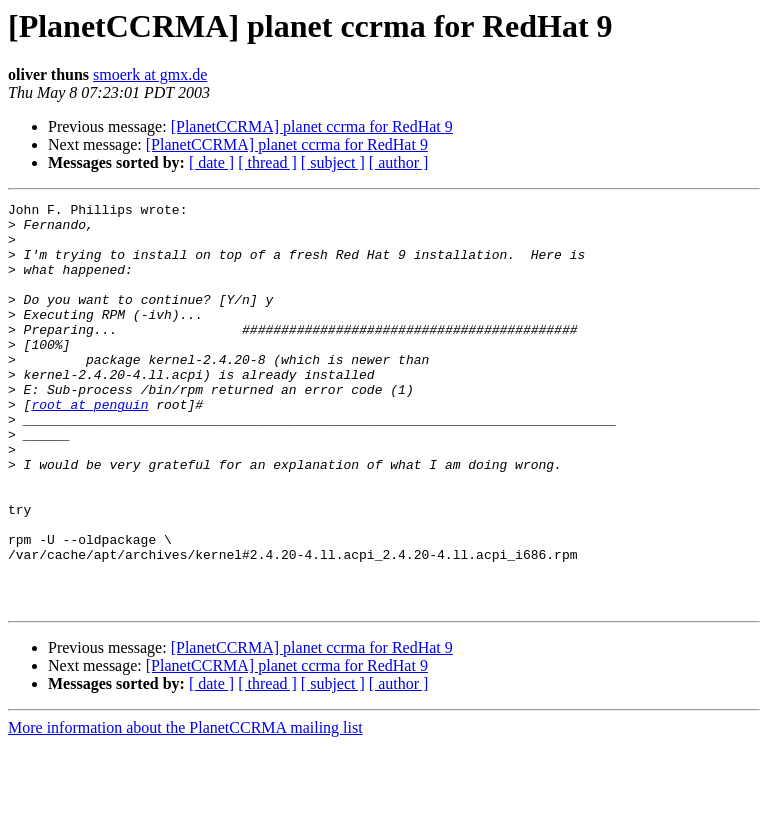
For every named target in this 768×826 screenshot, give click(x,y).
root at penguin (89, 446)
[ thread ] (267, 162)
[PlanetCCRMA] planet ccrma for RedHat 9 (312, 126)
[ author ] (399, 162)
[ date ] (211, 162)
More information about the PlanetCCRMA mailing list (185, 808)
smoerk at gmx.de (150, 74)
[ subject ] (333, 162)
